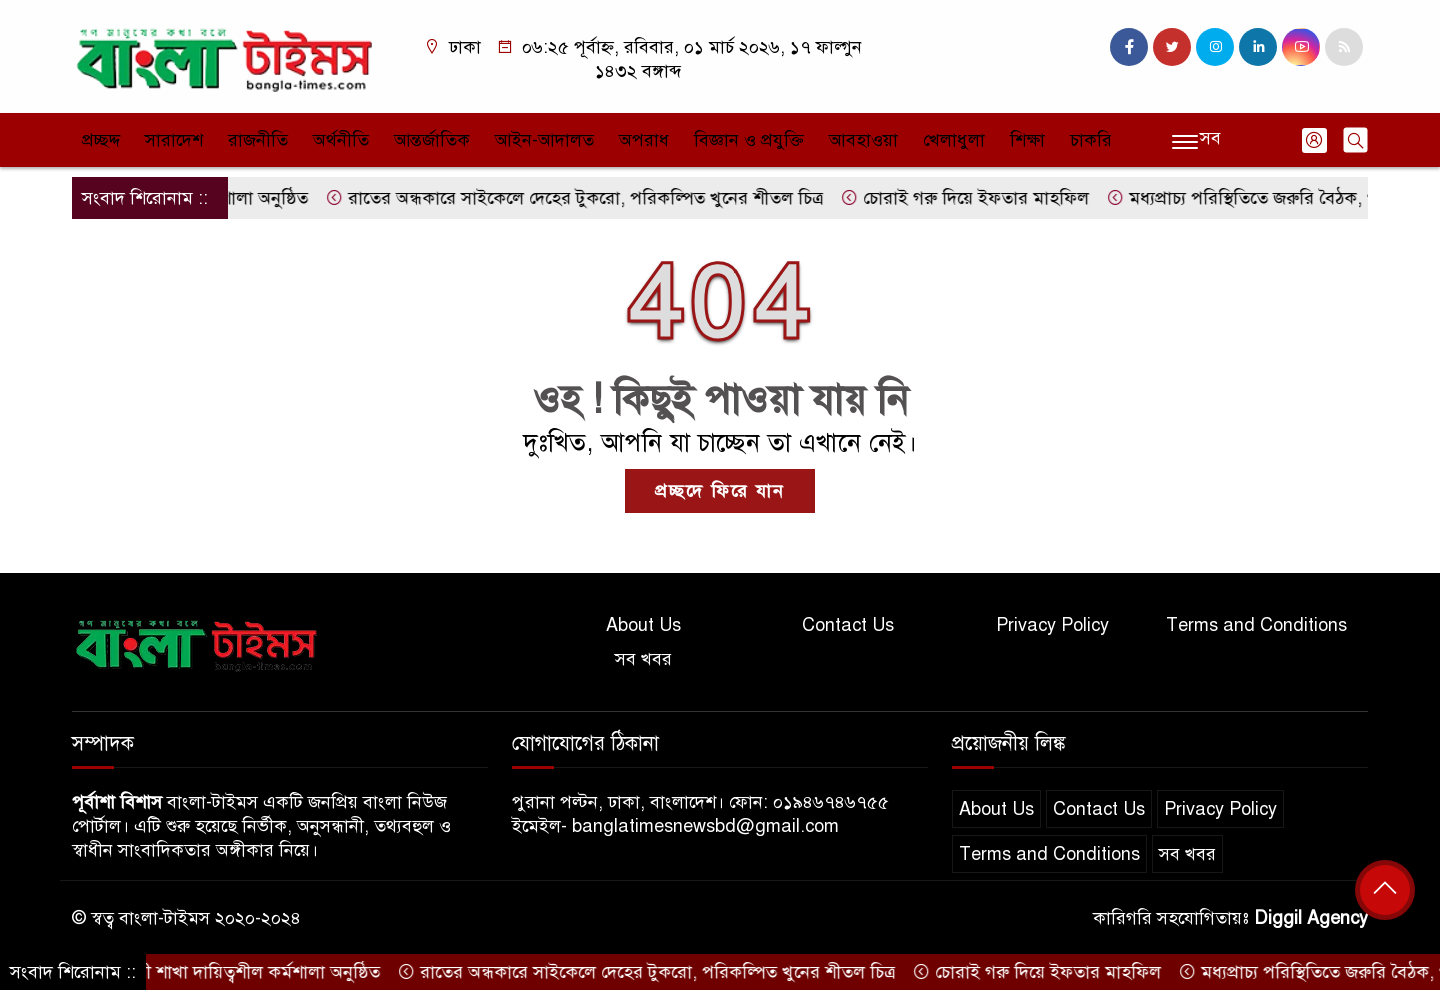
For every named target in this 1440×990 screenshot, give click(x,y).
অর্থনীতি (341, 140)
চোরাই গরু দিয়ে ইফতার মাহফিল (976, 198)
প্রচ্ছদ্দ (101, 140)
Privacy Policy (1052, 625)
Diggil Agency (1311, 918)
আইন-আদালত (544, 140)
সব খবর (643, 659)
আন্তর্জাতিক (432, 140)
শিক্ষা (1027, 140)
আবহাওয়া (863, 140)
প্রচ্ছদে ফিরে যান (720, 491)
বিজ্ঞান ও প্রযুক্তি (749, 140)
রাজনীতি (258, 140)
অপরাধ (644, 140)
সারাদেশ (174, 140)
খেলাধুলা (954, 140)
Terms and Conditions (1256, 625)
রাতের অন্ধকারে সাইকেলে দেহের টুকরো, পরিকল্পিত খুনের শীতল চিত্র (586, 198)
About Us (643, 625)
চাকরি (1091, 140)
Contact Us (848, 625)
